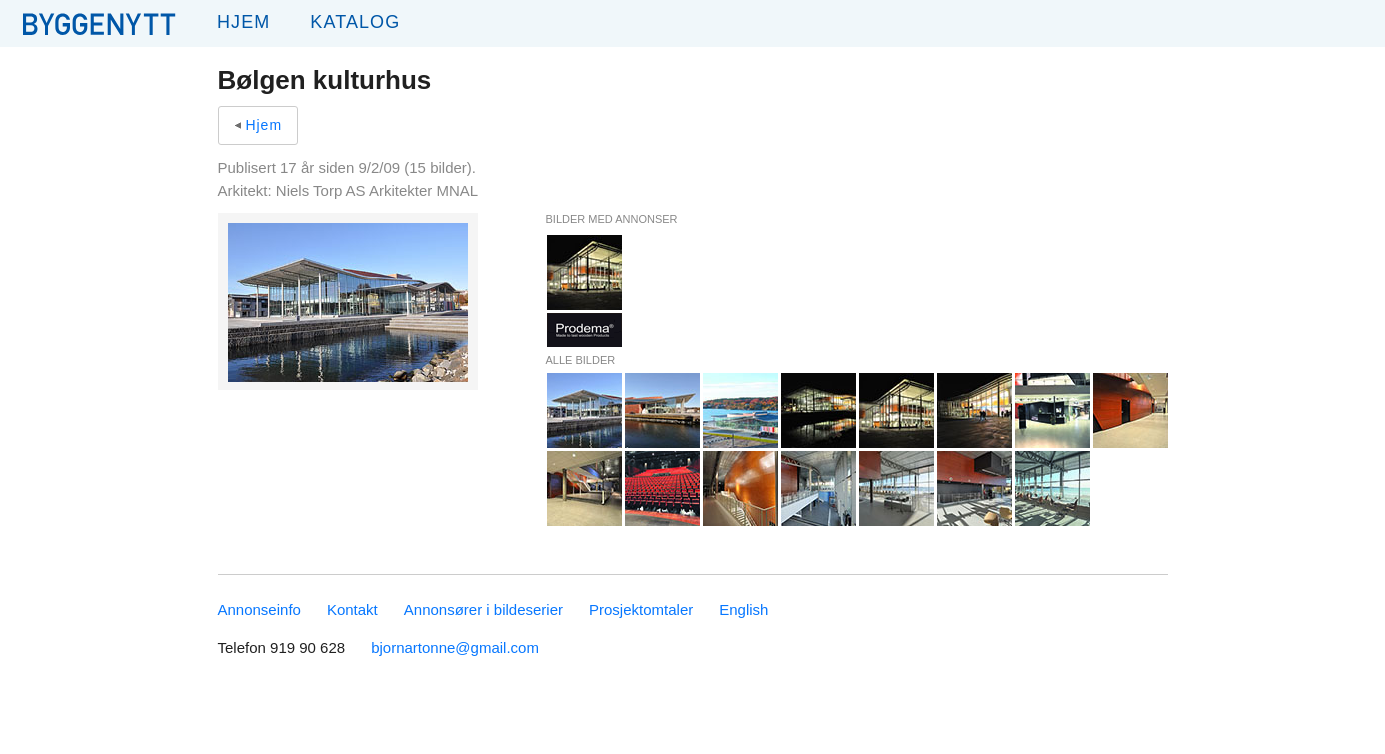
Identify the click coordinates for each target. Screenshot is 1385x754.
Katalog (355, 22)
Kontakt (352, 609)
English (743, 609)
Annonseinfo (259, 609)
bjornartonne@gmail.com (455, 647)
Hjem (243, 22)
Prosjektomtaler (641, 609)
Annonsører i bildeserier (483, 609)
